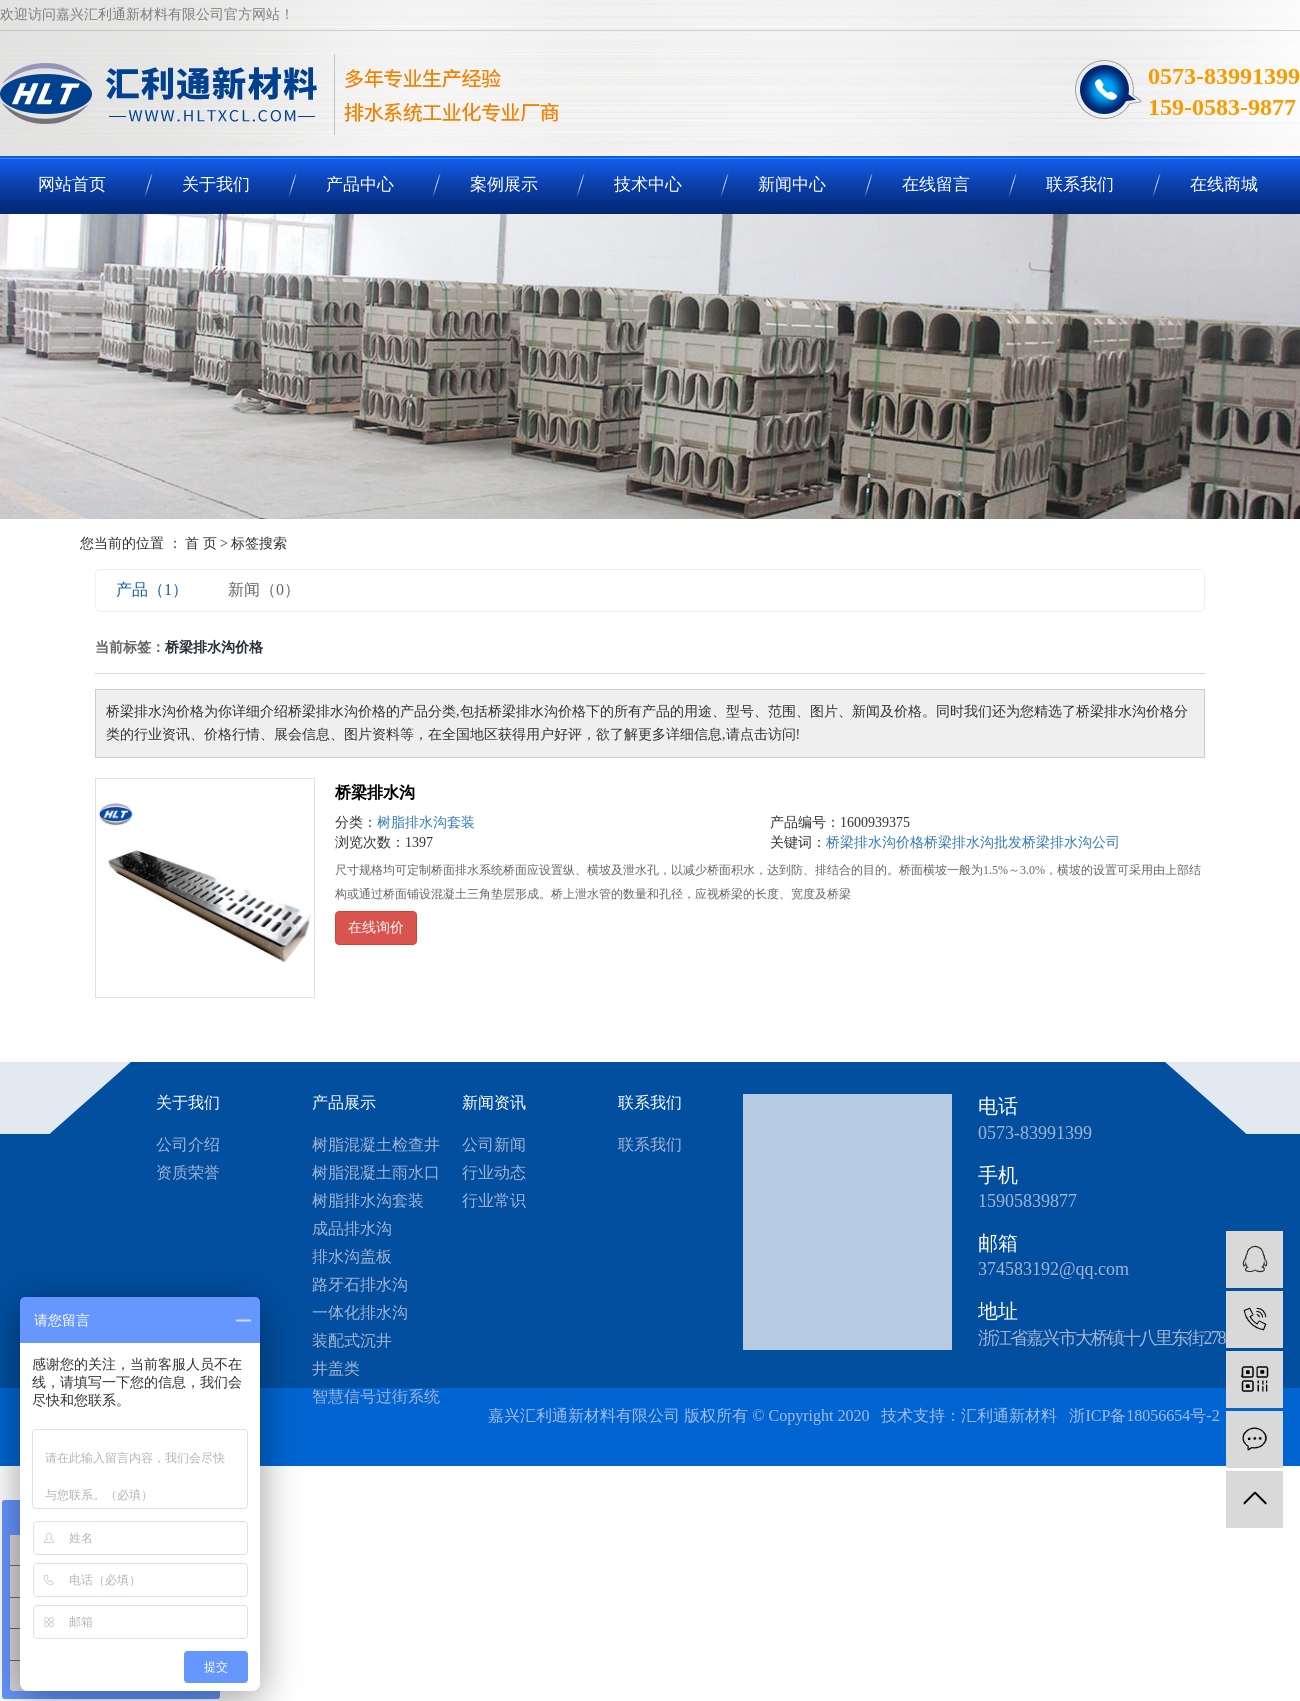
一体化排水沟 (360, 1312)
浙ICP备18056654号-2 (1146, 1415)
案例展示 (504, 184)
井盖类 (336, 1368)
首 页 (201, 543)
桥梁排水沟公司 (1071, 842)
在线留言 (936, 184)
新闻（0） (264, 589)
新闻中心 (792, 184)
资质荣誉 (188, 1172)
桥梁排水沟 (375, 792)
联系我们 (1080, 184)
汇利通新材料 (1009, 1415)
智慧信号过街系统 (376, 1396)
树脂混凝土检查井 (376, 1144)
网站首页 (72, 184)
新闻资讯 (494, 1102)
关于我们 (216, 184)
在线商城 (1224, 184)
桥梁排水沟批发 (973, 842)
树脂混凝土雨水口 (376, 1172)
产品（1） (152, 589)
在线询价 (376, 927)
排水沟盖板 (352, 1256)
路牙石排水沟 (360, 1284)
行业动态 (494, 1172)
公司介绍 (188, 1144)
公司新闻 (494, 1144)
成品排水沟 (352, 1228)
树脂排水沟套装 (426, 822)
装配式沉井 (352, 1340)
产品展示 (344, 1102)
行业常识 (494, 1200)
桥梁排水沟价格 (875, 842)
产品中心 (360, 184)
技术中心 (648, 184)
